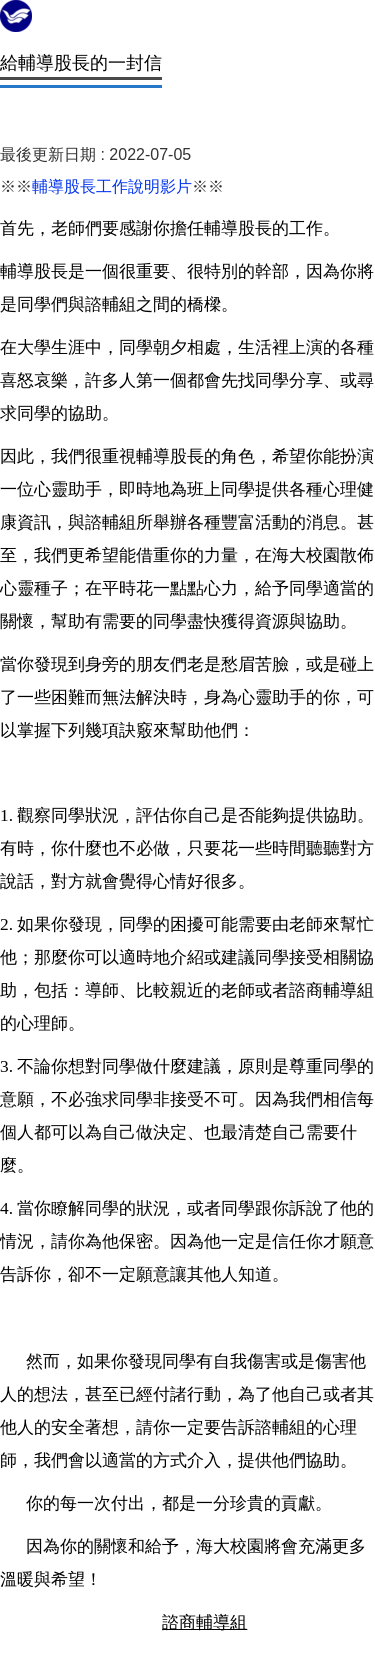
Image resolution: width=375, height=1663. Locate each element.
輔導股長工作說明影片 (112, 186)
